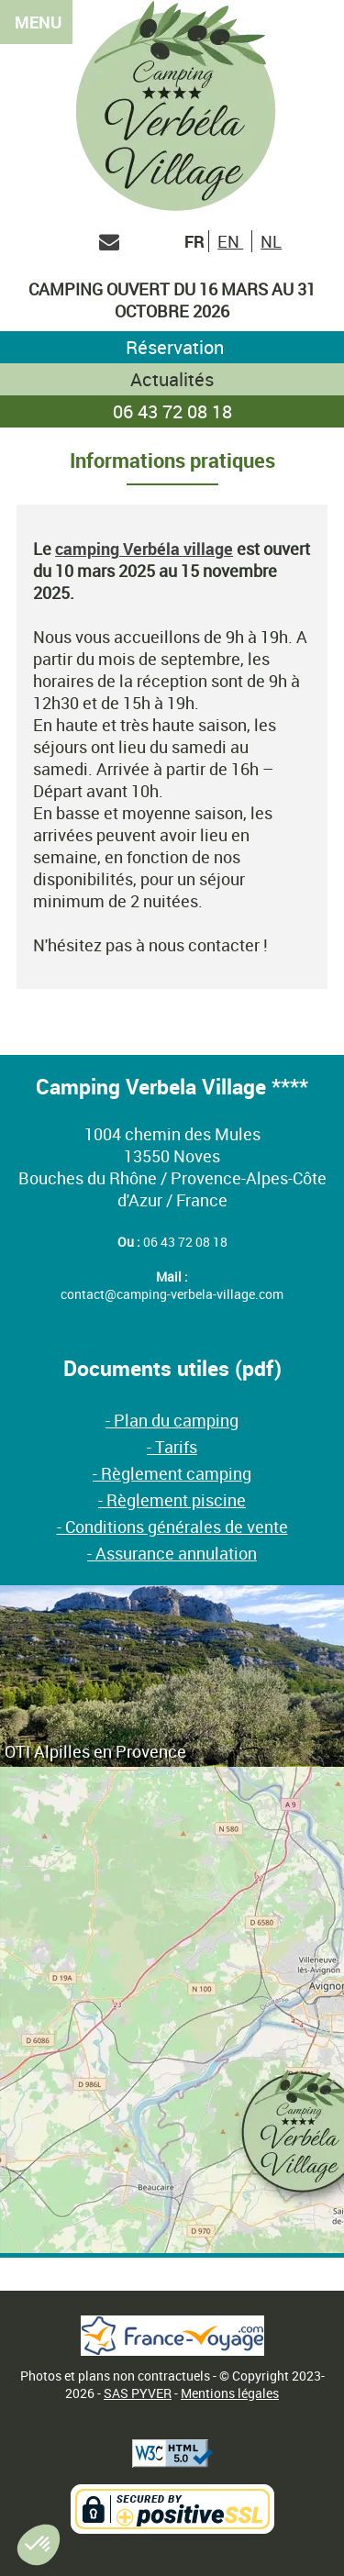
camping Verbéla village (144, 549)
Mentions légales (230, 2393)
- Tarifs (172, 1447)
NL (271, 241)
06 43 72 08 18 (172, 411)
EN (230, 241)
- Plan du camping (172, 1420)
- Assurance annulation (172, 1553)
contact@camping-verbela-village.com (172, 1294)
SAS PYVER (138, 2393)
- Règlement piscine (172, 1500)
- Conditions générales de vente (172, 1527)
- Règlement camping (172, 1473)
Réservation (172, 347)
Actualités (172, 379)
